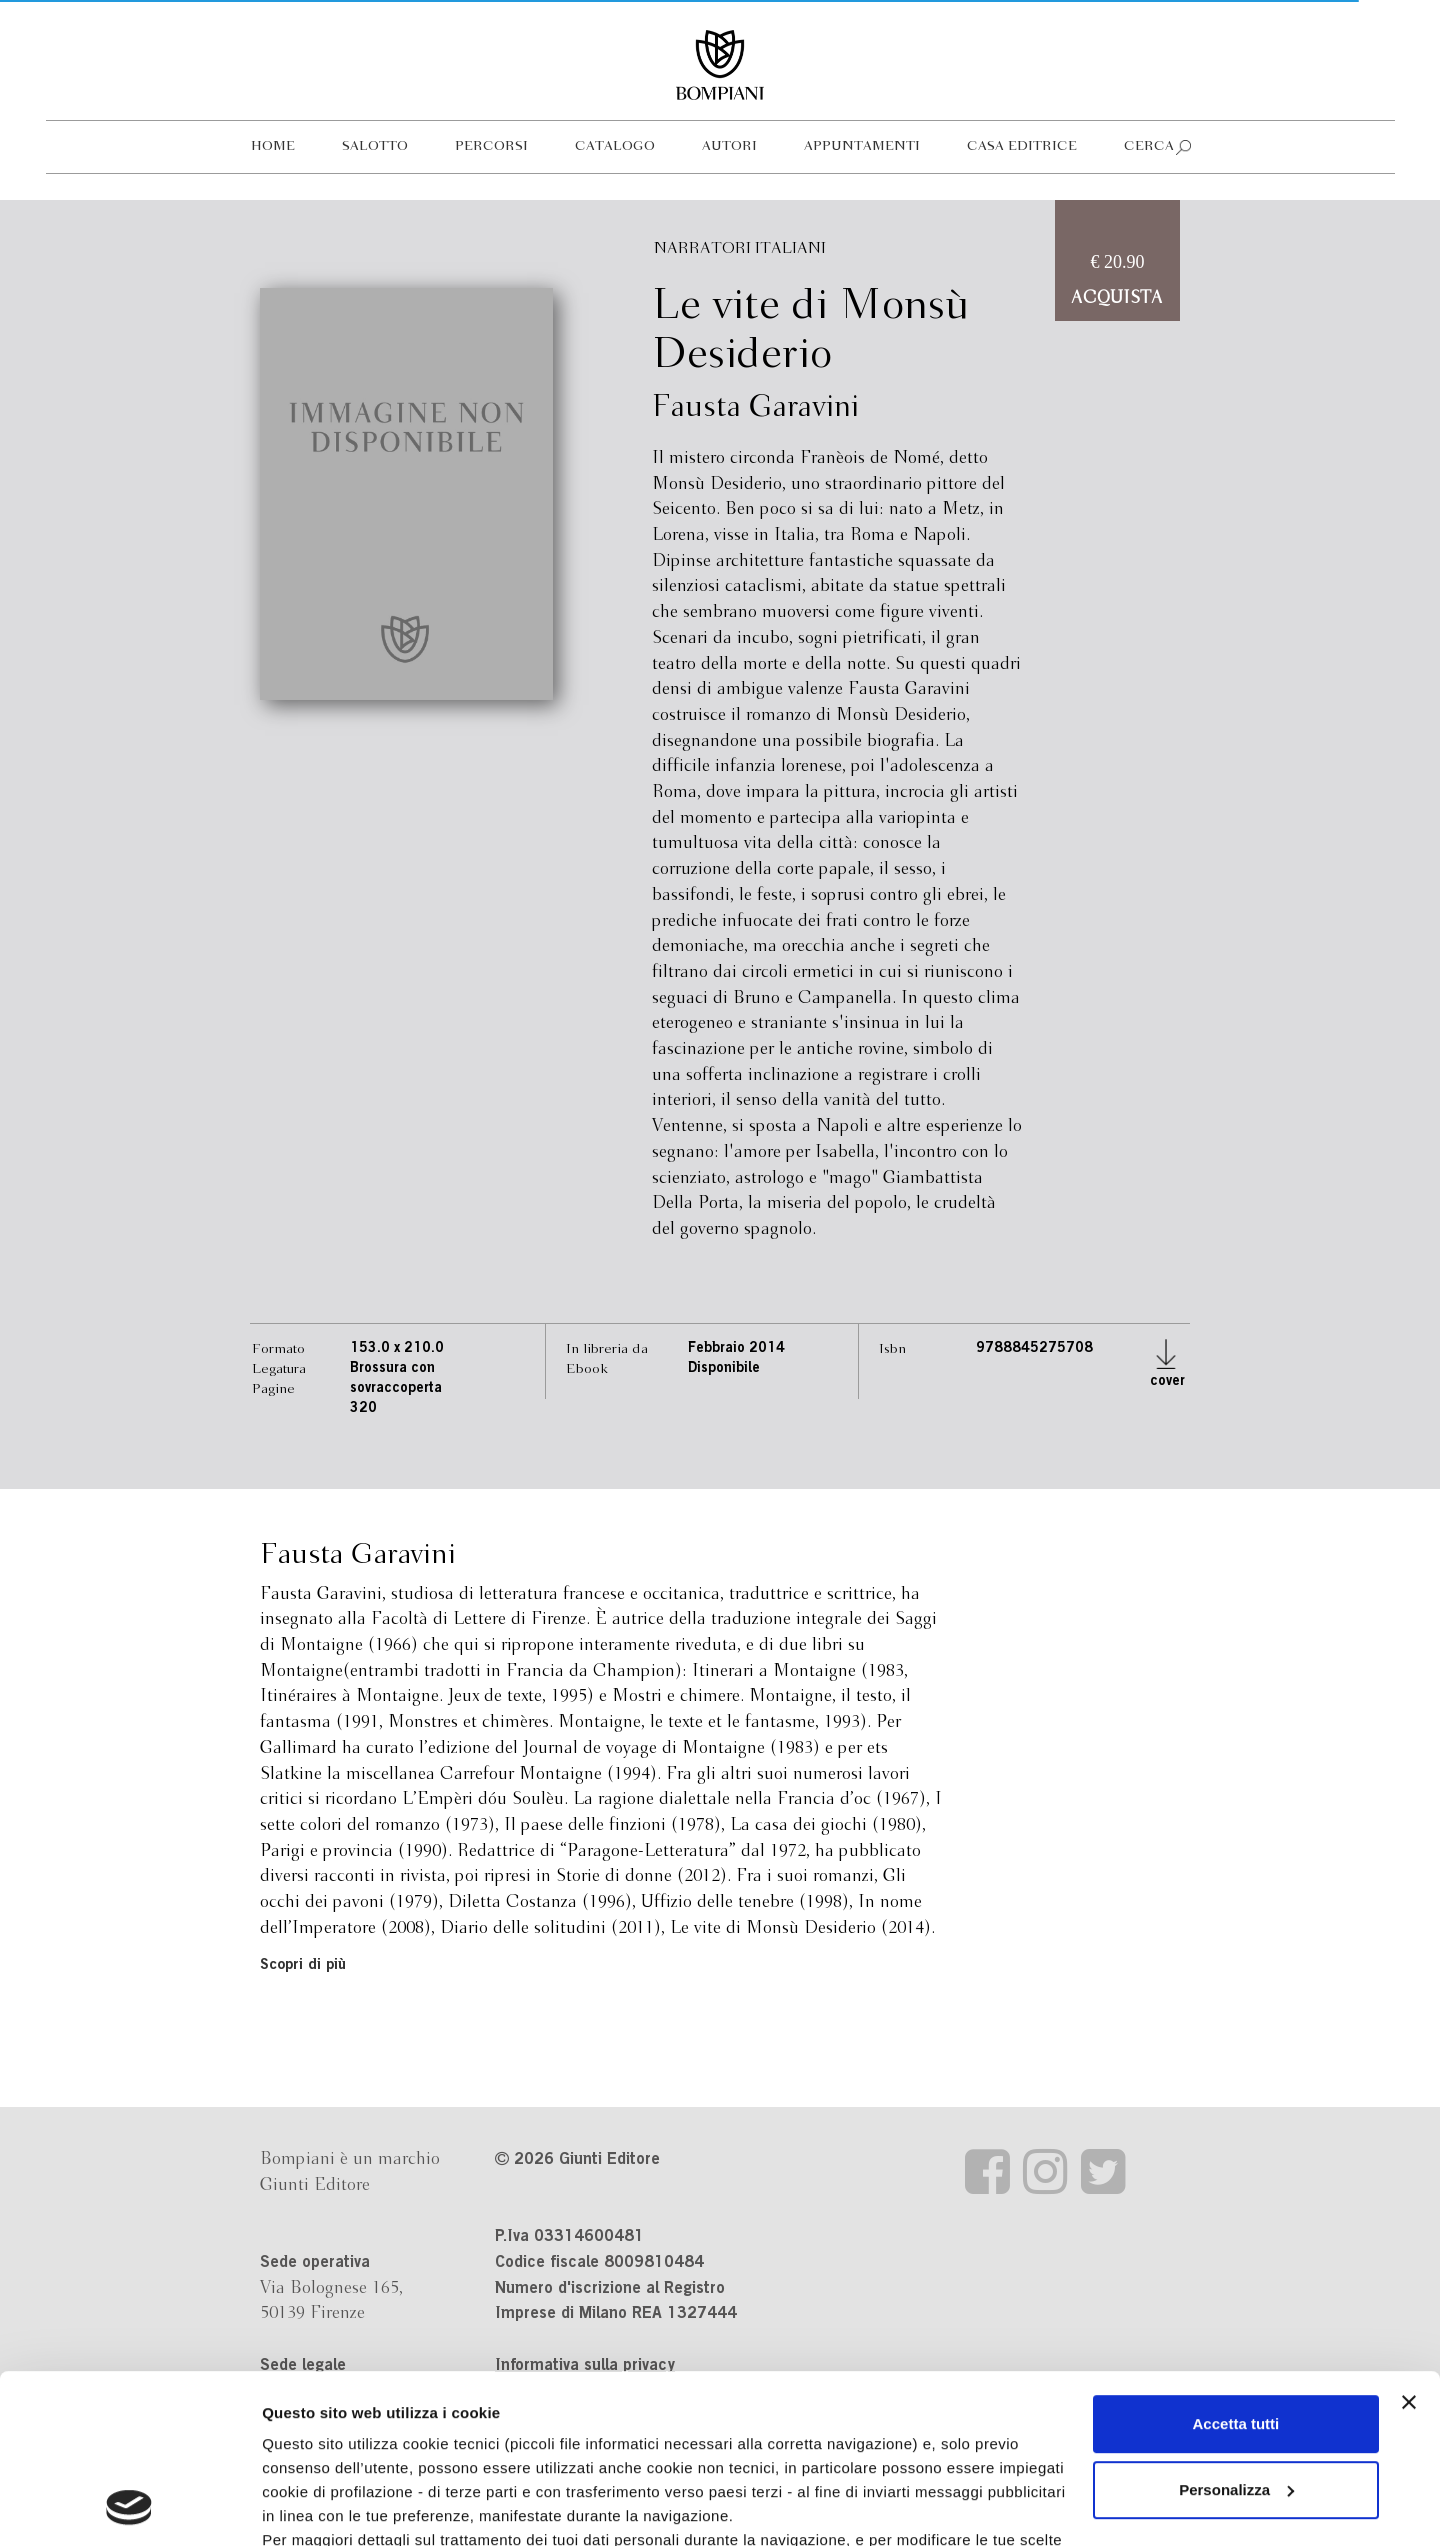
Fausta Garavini (755, 408)
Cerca (1149, 146)
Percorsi (491, 146)
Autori (729, 146)
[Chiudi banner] (1409, 2244)
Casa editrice (1022, 146)
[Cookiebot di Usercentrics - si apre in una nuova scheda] (129, 2507)
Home (273, 146)
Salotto (375, 146)
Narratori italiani (740, 248)
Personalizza (1236, 2331)
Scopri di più (303, 1965)
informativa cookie (718, 2405)
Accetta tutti (1236, 2265)
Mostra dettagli (316, 2506)
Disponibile (724, 1369)
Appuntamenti (862, 146)
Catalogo (615, 146)
